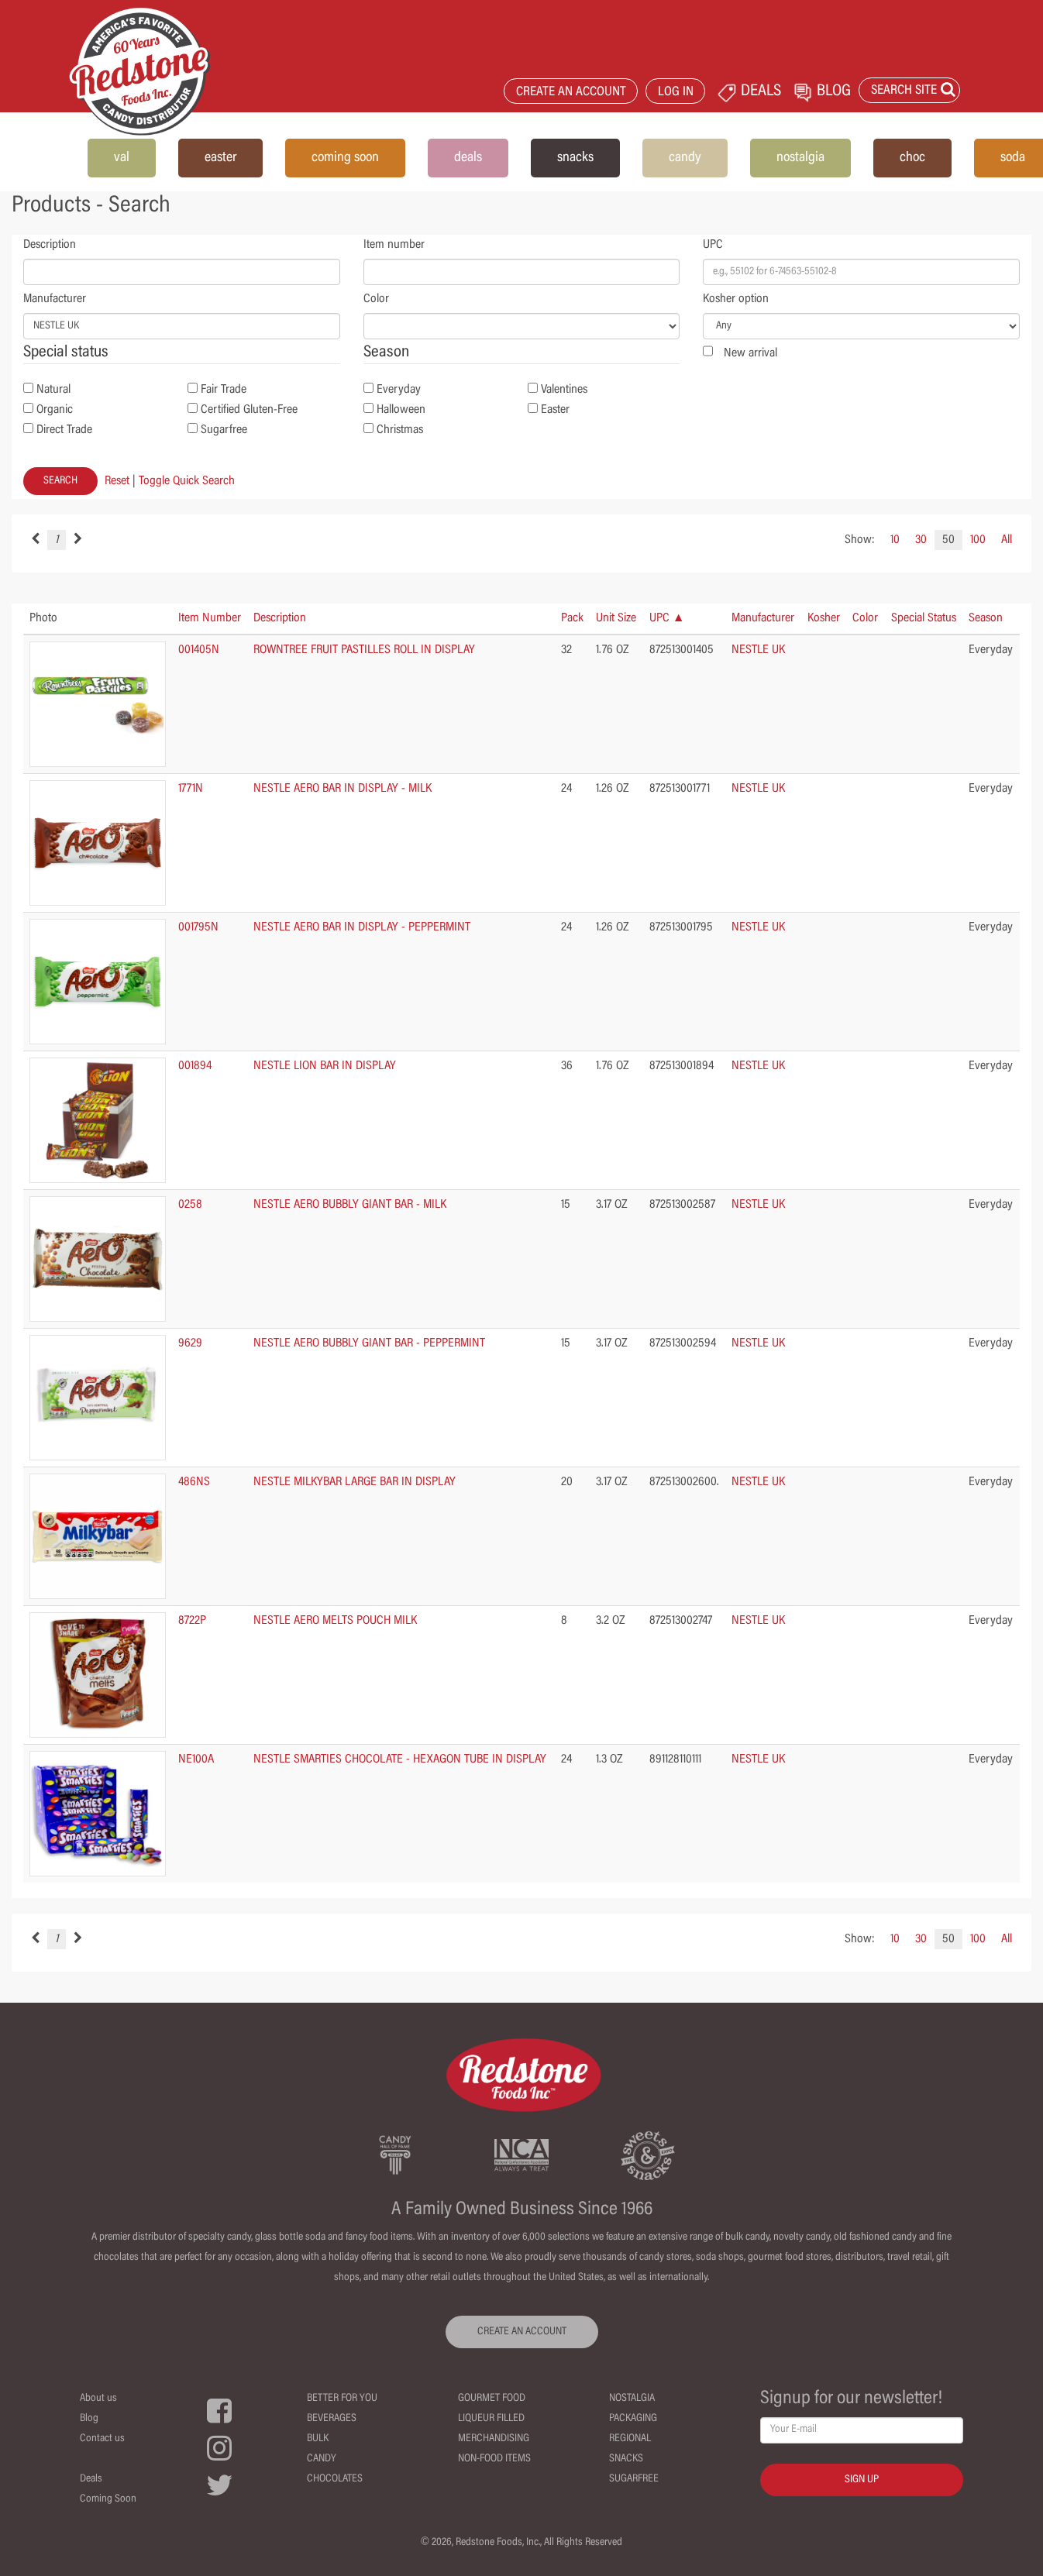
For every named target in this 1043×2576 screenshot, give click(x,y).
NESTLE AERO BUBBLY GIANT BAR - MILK (349, 1205)
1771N (190, 788)
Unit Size (616, 618)
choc (912, 158)
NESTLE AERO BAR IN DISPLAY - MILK (342, 788)
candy (685, 158)
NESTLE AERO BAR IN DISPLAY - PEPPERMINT (361, 927)
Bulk (318, 2438)
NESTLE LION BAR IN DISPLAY (324, 1066)
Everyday (399, 389)
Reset (117, 481)
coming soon (345, 158)
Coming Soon (108, 2499)
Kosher (823, 618)
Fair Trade (223, 389)
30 (921, 540)
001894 (195, 1066)
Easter (555, 410)
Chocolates (335, 2479)
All (1006, 540)
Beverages (331, 2418)
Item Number (209, 618)
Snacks (626, 2459)
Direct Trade (64, 430)
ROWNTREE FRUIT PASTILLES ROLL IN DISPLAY (364, 650)
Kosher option (736, 299)
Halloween (401, 410)
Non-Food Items (494, 2459)
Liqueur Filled (491, 2418)
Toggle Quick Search (187, 481)
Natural (53, 389)
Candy (321, 2459)
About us (98, 2398)
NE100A (196, 1759)
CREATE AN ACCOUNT (571, 92)
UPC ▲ (667, 618)
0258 (190, 1205)
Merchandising (493, 2438)
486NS (194, 1482)
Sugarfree (224, 430)
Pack (572, 618)
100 (978, 540)
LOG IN (676, 92)
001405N (198, 650)
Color (376, 299)
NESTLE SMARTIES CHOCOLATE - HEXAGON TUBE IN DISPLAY (399, 1759)
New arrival (750, 353)
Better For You (342, 2398)
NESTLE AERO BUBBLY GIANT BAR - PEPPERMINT (369, 1343)
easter (220, 158)
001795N (198, 927)
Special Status (923, 618)
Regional (630, 2438)
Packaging (633, 2418)
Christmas (400, 430)
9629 (190, 1343)
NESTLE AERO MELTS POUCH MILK (335, 1621)
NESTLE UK (758, 650)
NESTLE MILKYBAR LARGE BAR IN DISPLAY (354, 1482)
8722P (192, 1621)
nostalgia (800, 158)
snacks (575, 158)
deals (468, 158)
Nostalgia (632, 2398)
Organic (54, 410)
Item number (394, 245)
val (121, 158)
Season (986, 618)
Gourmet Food (491, 2398)
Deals (91, 2479)
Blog (89, 2418)
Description (49, 245)
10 (895, 540)
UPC (713, 245)
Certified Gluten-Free (249, 410)
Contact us (102, 2438)
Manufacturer (54, 299)
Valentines (564, 389)
